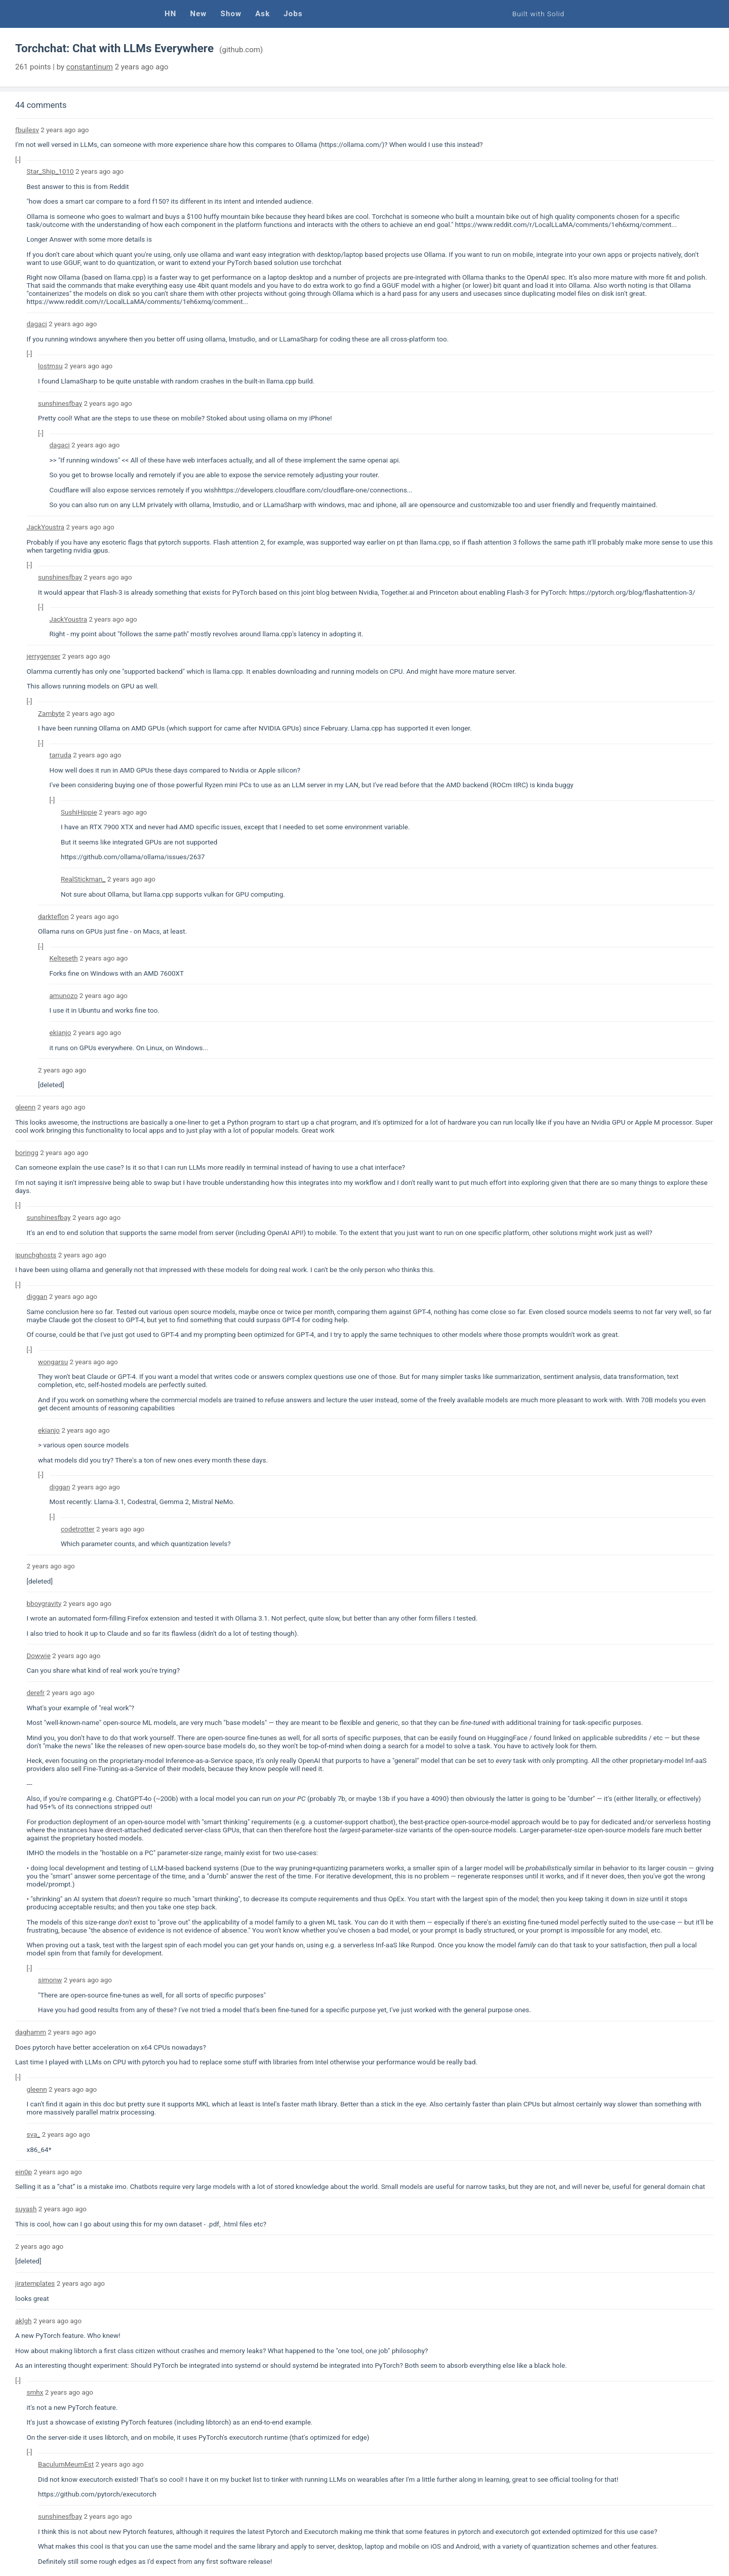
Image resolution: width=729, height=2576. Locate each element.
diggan (37, 1296)
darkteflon (53, 916)
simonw (50, 1980)
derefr (36, 1692)
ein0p (23, 2172)
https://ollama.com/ (351, 144)
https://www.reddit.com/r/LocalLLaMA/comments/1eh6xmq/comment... (566, 224)
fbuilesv (27, 130)
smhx (35, 2392)
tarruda (60, 755)
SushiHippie (79, 812)
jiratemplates (35, 2283)
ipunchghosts (35, 1255)
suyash (25, 2209)
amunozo (64, 995)
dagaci (37, 324)
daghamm (30, 2032)
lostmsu (50, 366)
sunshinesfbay (60, 403)
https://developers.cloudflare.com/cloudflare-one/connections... (315, 490)
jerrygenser (44, 656)
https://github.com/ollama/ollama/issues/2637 (133, 857)
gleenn (25, 1107)
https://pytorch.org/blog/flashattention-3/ (632, 592)
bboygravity (44, 1603)
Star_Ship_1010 (50, 171)
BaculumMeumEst (66, 2464)
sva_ (33, 2134)
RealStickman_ (83, 879)
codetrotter (78, 1529)
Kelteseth (64, 958)
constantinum (89, 66)
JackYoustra (46, 527)
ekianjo (60, 1032)
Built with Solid (538, 14)
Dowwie (39, 1655)
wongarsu (53, 1362)
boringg (26, 1152)
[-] (18, 160)
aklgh (23, 2321)
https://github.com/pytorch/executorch (97, 2494)
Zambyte (51, 713)
